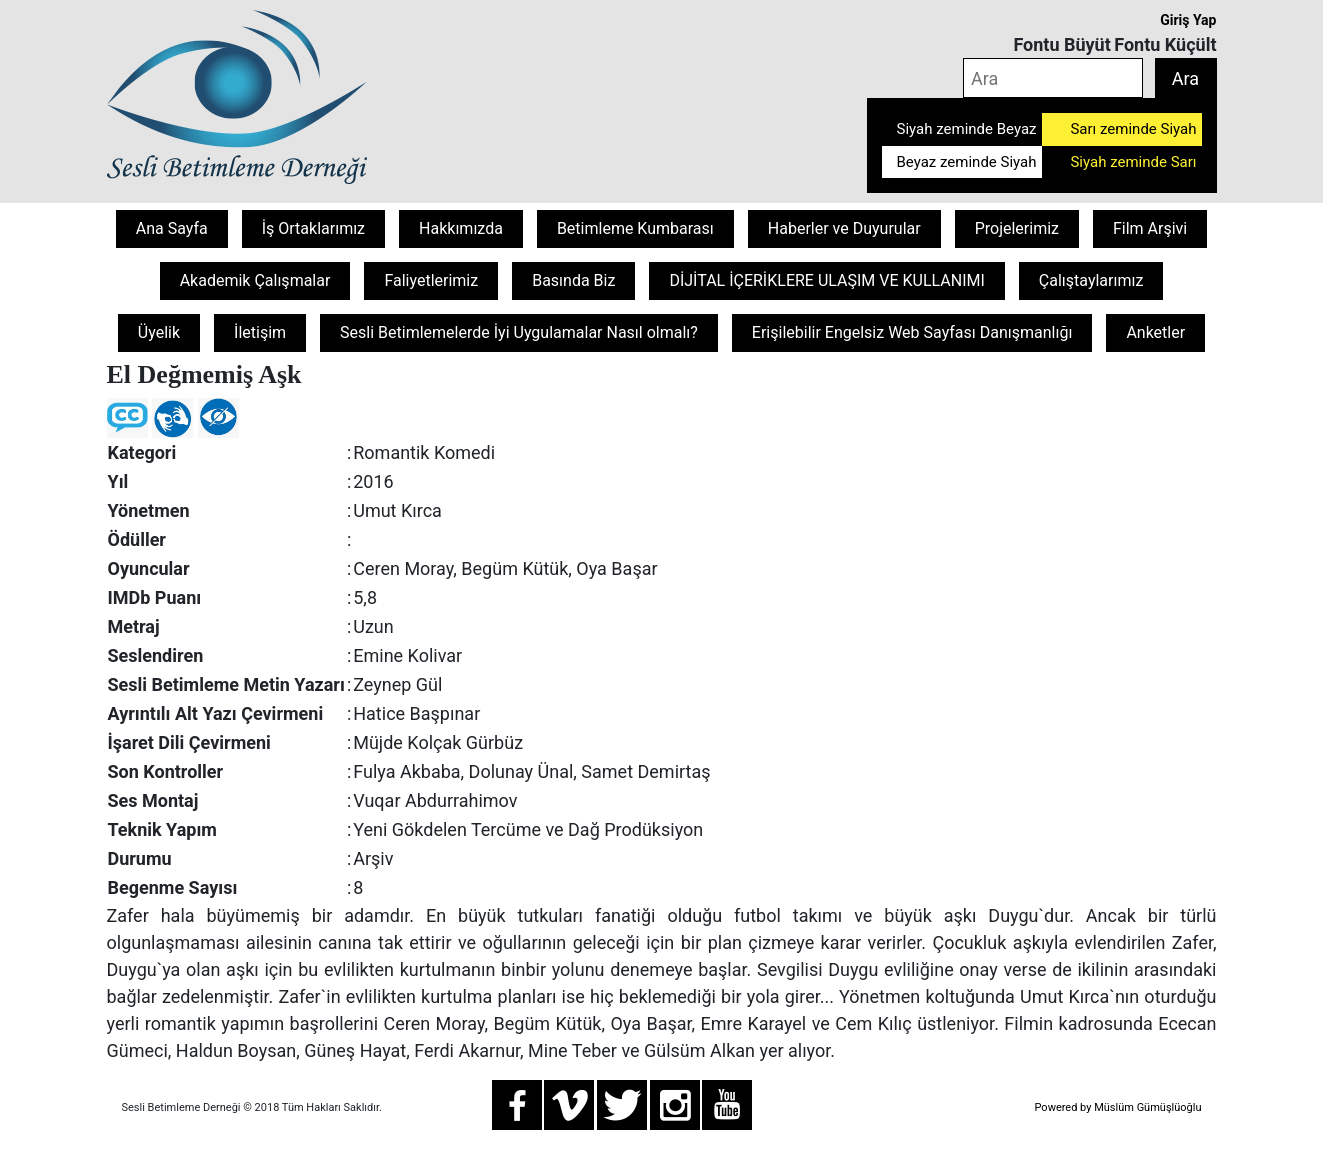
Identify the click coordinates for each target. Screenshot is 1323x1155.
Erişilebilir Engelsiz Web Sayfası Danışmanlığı (912, 332)
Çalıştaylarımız (1091, 280)
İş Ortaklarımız (313, 228)
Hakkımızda (461, 228)
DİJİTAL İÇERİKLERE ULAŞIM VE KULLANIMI (826, 280)
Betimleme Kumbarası (635, 228)
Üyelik (159, 332)
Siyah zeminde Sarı (1133, 162)
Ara (1185, 78)
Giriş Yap (1188, 20)
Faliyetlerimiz (431, 280)
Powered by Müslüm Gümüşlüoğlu (1117, 1107)
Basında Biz (573, 280)
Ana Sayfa (172, 228)
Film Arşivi (1150, 228)
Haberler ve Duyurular (844, 228)
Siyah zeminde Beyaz (967, 129)
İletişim (260, 332)
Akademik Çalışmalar (255, 280)
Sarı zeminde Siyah (1133, 129)
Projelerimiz (1017, 228)
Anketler (1155, 332)
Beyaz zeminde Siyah (967, 162)
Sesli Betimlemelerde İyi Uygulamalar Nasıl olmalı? (519, 332)
